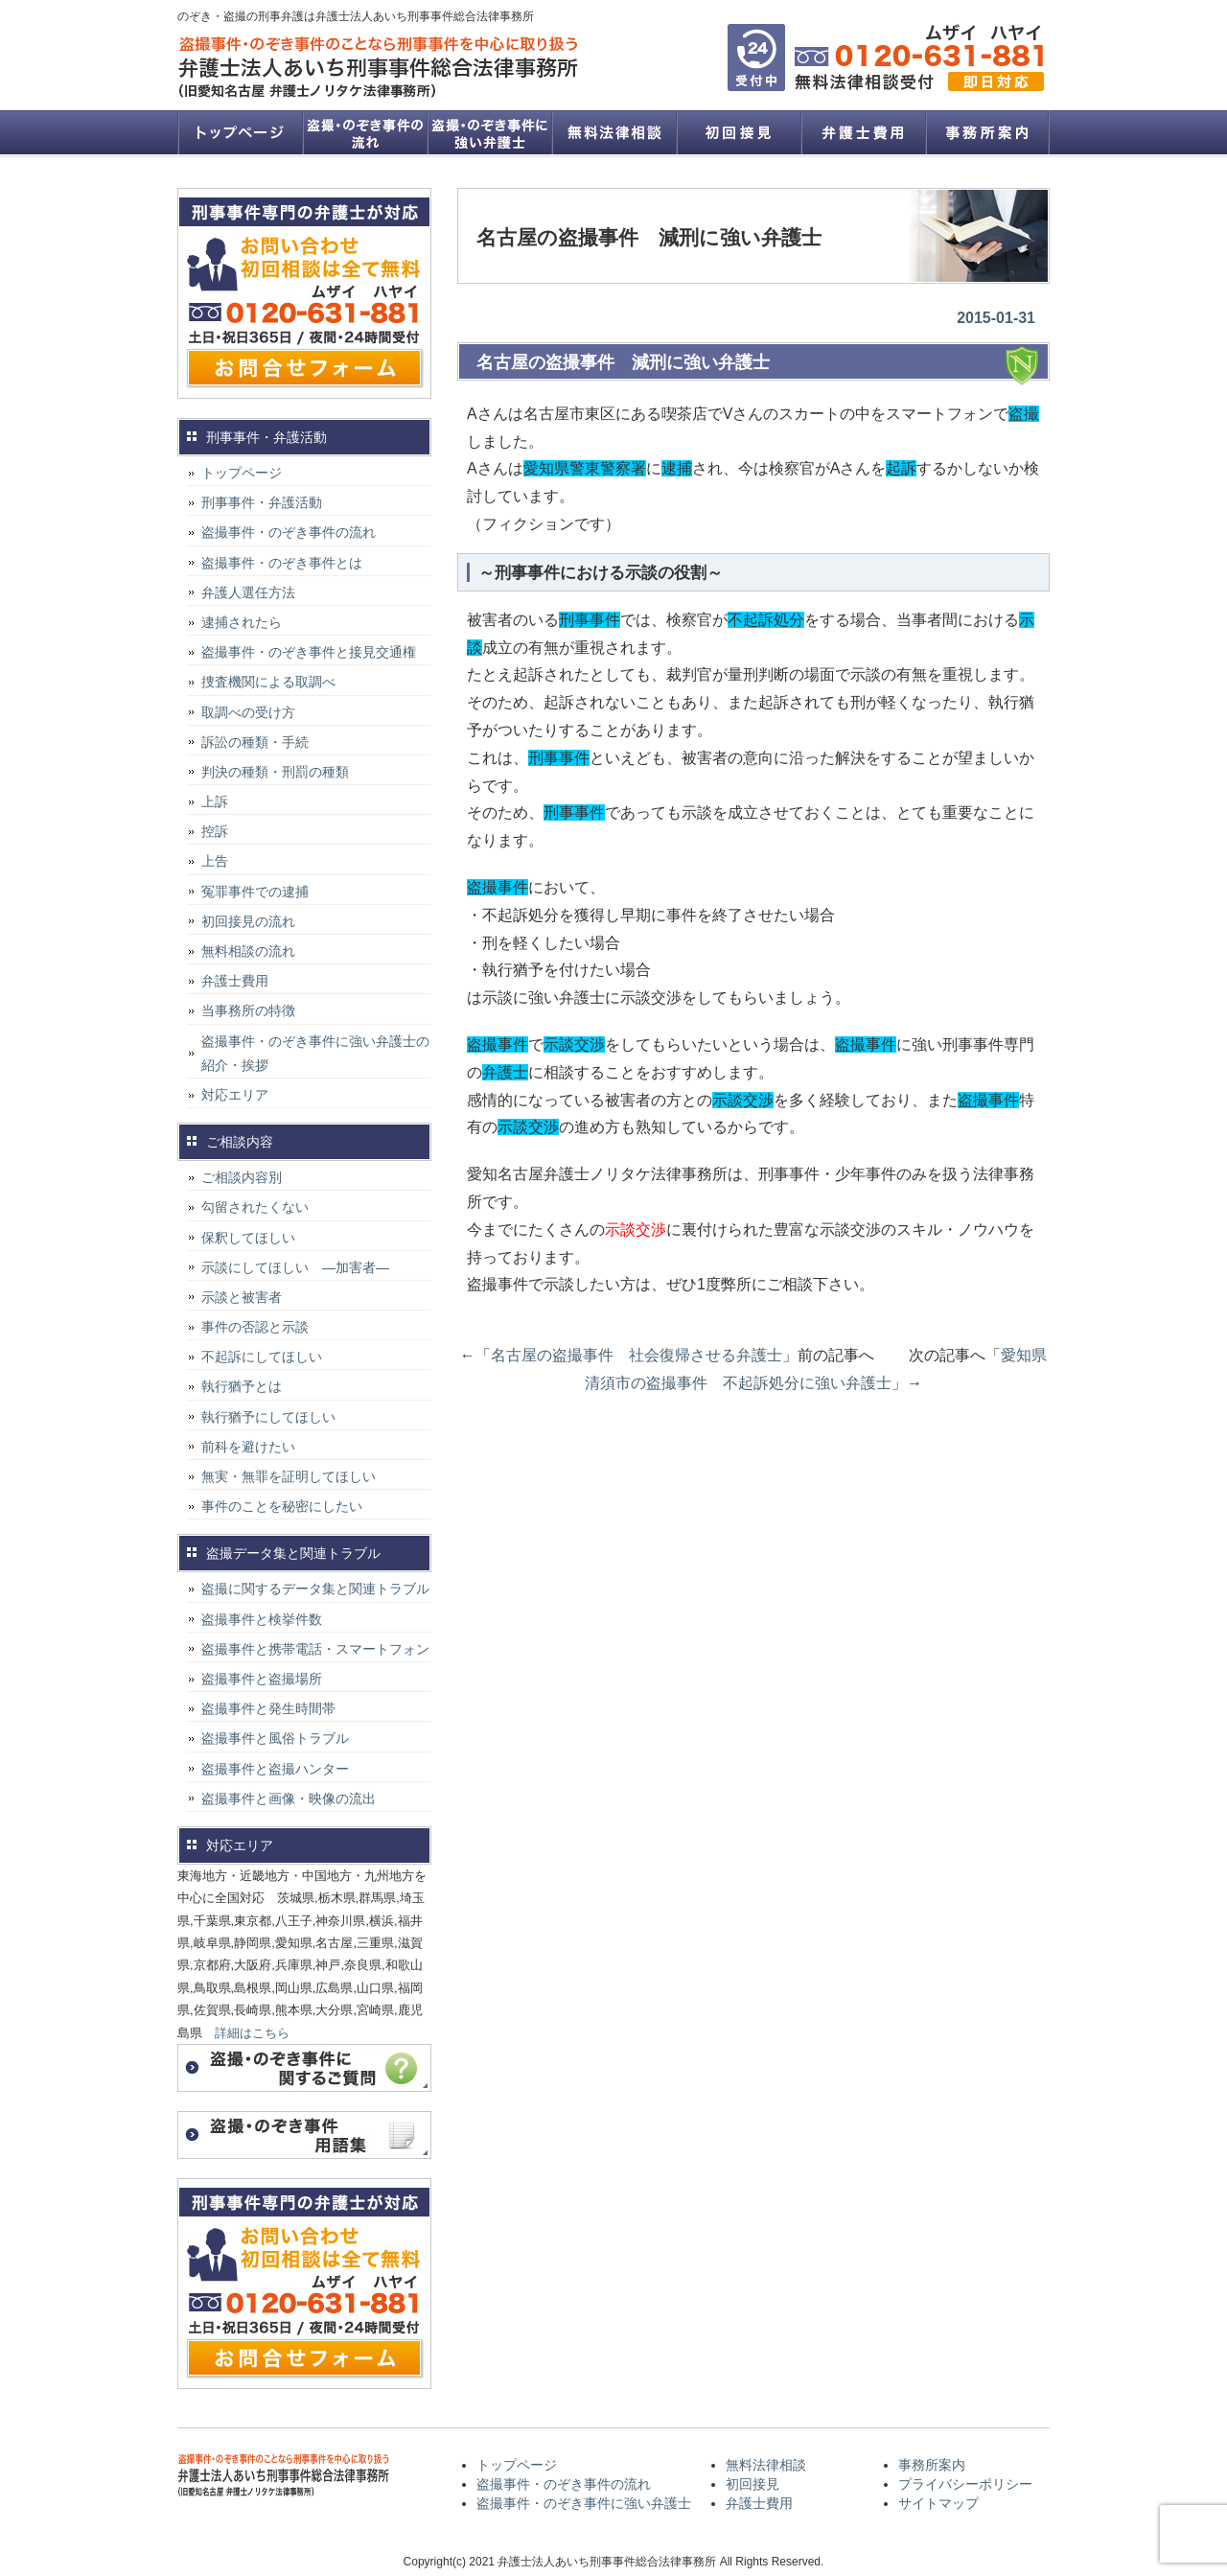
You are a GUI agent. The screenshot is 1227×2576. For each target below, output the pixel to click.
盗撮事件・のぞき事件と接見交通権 (308, 652)
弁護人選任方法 (248, 592)
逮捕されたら (241, 622)
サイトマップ (938, 2503)
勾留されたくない (255, 1207)
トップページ (239, 132)
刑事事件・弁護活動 (261, 502)
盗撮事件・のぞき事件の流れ (364, 132)
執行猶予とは (241, 1386)
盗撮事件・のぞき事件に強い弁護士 (489, 132)
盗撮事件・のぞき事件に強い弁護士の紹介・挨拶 (315, 1053)
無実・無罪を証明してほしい (288, 1476)
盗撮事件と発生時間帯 (268, 1708)
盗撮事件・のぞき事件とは (288, 562)
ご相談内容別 (241, 1177)
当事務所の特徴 (248, 1010)
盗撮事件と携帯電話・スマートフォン (315, 1649)
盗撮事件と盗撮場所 (261, 1678)
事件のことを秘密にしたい (281, 1506)
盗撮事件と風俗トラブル (275, 1738)
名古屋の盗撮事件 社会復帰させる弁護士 (636, 1355)
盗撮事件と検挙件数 (261, 1619)
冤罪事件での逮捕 (255, 891)
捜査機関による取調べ (268, 681)
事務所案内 (987, 132)
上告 (214, 861)
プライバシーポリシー (965, 2484)
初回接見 (738, 132)
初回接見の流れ (248, 921)
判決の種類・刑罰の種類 (275, 771)
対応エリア (234, 1094)
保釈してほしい (248, 1237)
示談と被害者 (241, 1297)
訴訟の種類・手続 (255, 742)
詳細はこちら (252, 2033)
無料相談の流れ (248, 951)
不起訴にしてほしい (261, 1356)
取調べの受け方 (248, 712)
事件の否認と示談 (255, 1326)
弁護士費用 (862, 132)
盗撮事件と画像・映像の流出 (288, 1798)
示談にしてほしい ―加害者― (295, 1267)
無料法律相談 (613, 132)
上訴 (214, 801)
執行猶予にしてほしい (268, 1417)
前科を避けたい (248, 1446)
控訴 (214, 831)
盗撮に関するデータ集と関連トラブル (315, 1588)
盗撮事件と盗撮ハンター (275, 1768)
